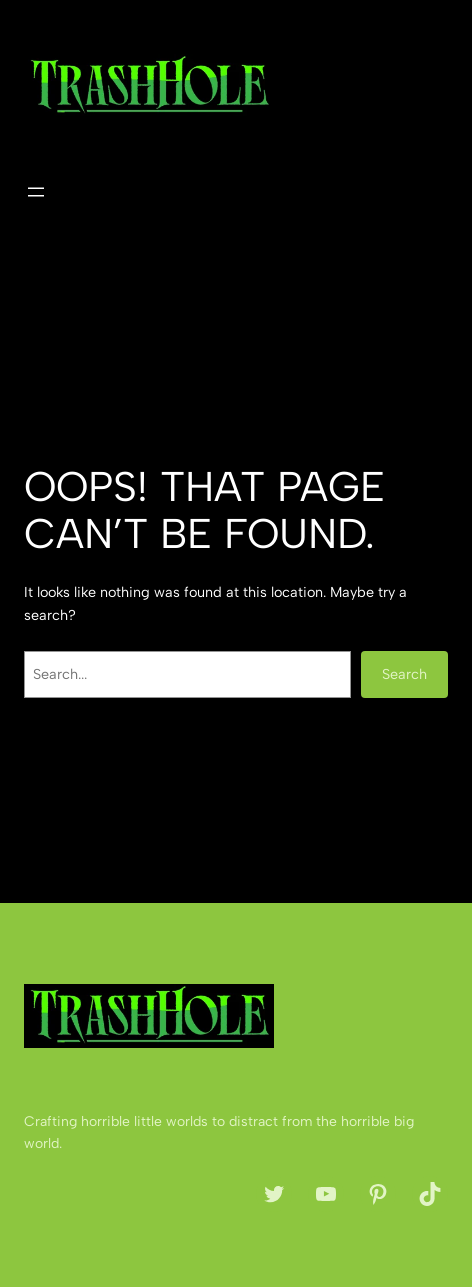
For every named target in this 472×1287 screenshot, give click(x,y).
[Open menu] (36, 192)
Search (404, 674)
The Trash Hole (195, 79)
